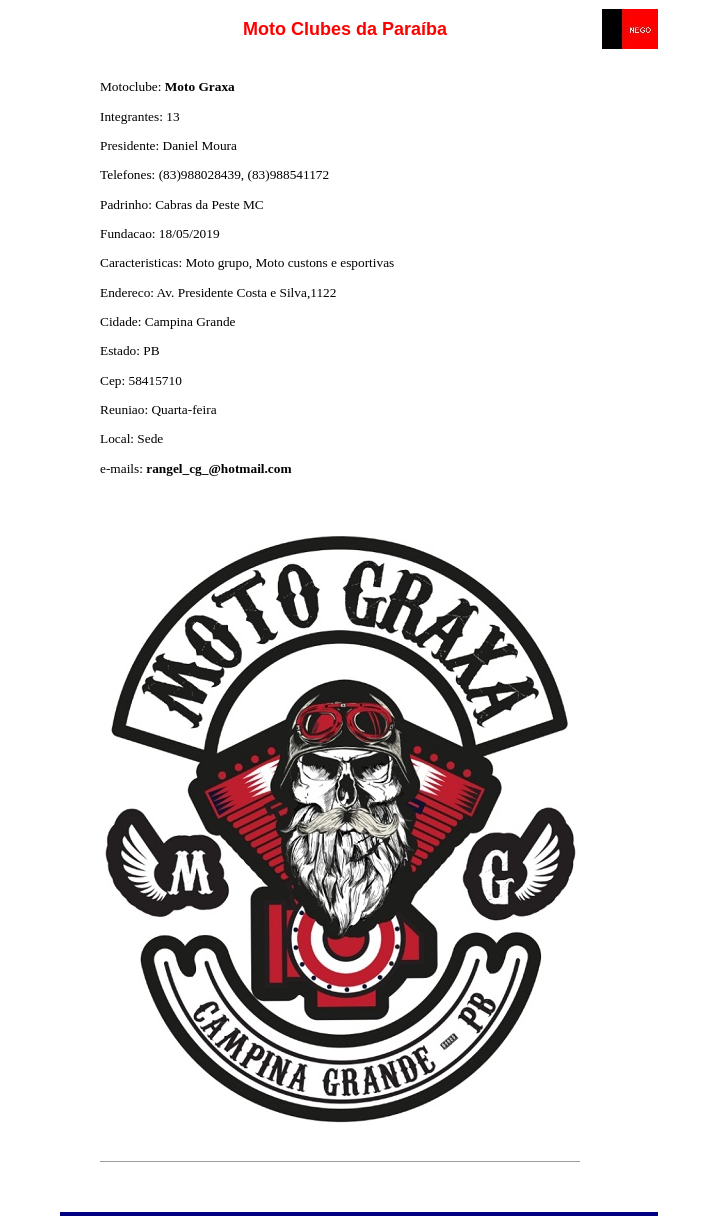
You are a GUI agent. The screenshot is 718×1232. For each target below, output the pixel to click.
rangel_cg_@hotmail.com (218, 468)
